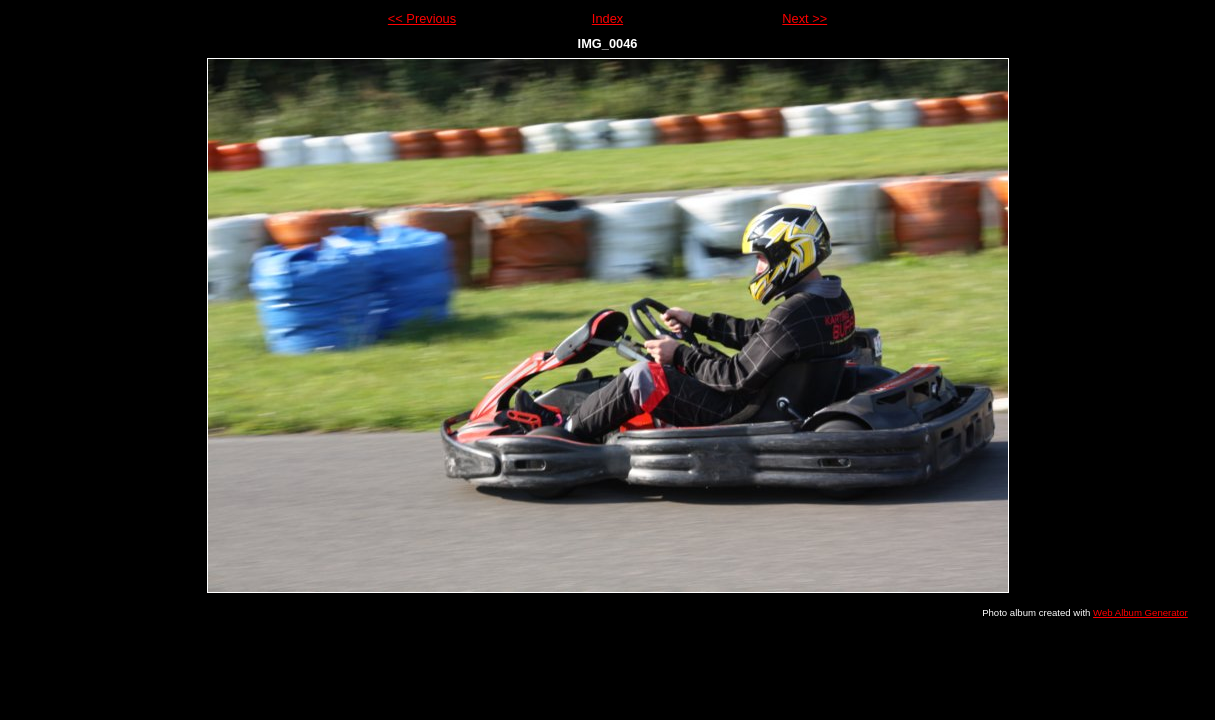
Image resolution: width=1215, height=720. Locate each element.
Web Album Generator (1140, 612)
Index (607, 18)
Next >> (804, 18)
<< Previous (422, 18)
